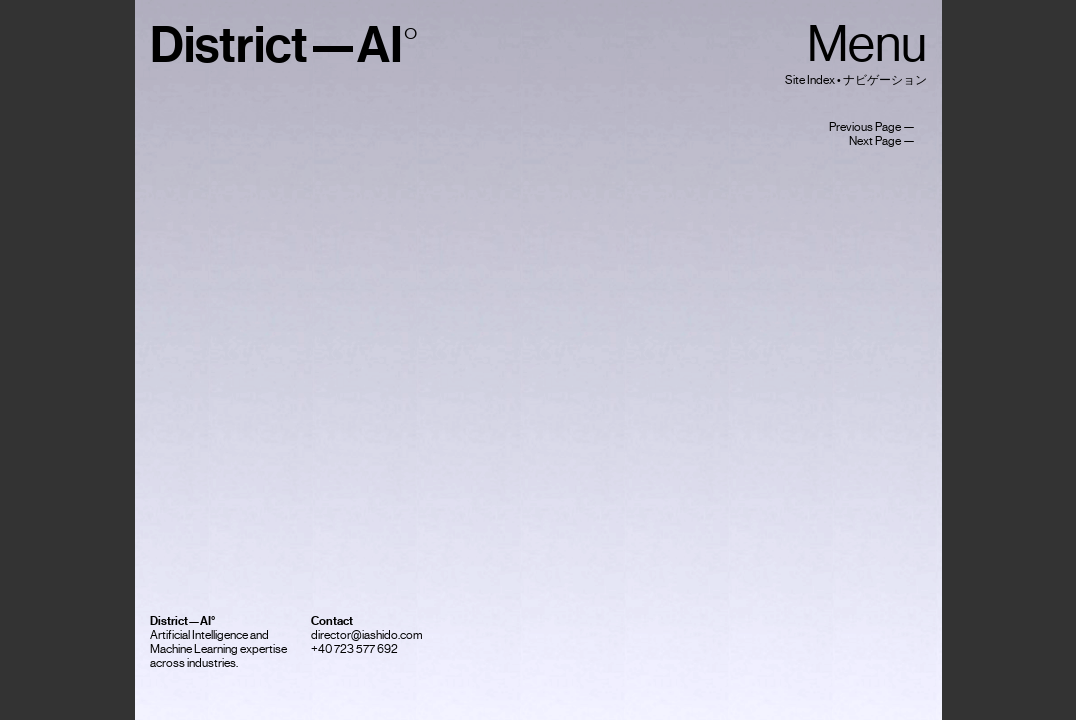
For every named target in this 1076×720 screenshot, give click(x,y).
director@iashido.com (367, 635)
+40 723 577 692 (354, 649)
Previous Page (865, 127)
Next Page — (888, 141)
